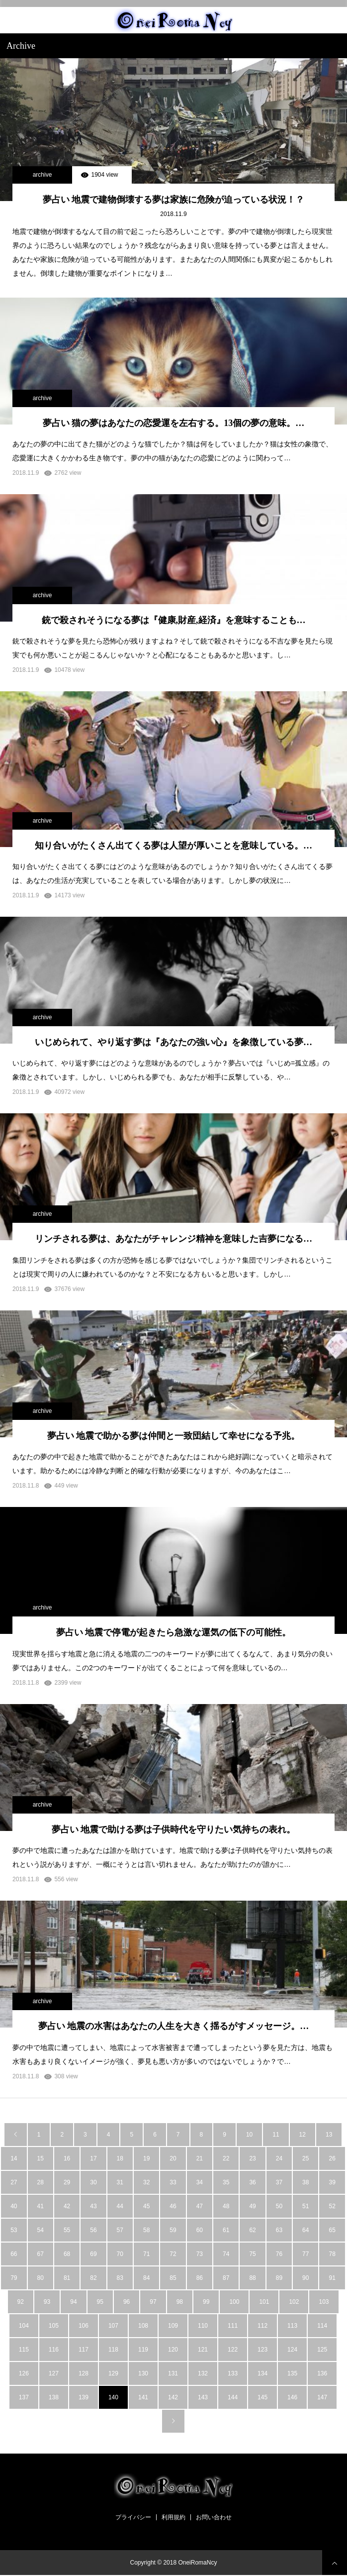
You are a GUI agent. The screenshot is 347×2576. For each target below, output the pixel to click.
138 (54, 2397)
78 (332, 2254)
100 (234, 2301)
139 (83, 2397)
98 (179, 2301)
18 (120, 2158)
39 (332, 2182)
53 (13, 2230)
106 (83, 2325)
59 (173, 2230)
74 (226, 2254)
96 (126, 2301)
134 (262, 2373)
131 (173, 2373)
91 (332, 2277)
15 (40, 2158)
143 (203, 2397)
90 (305, 2277)
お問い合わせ (214, 2517)
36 (252, 2182)
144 (233, 2397)
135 (292, 2373)
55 (67, 2230)
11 (275, 2134)
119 (143, 2349)
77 (305, 2254)
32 (146, 2182)
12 (302, 2134)
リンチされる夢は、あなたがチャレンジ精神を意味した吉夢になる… (173, 1239)
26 (332, 2158)
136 (322, 2373)
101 (264, 2301)
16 (67, 2158)
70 (120, 2254)
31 (120, 2182)
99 (206, 2301)
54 (40, 2230)
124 (292, 2349)
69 (93, 2254)
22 (226, 2158)
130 (143, 2373)
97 (153, 2301)
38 (305, 2182)
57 (120, 2230)
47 (199, 2206)
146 (292, 2397)
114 (322, 2325)
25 (305, 2158)
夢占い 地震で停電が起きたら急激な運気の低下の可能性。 (173, 1632)
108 (143, 2325)
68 (67, 2254)
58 (146, 2230)
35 (226, 2182)
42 (67, 2206)
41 (40, 2206)
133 (233, 2373)
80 (40, 2277)
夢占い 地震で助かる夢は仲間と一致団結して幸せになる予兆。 (173, 1436)
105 (54, 2325)
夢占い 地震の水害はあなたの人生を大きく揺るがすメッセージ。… (173, 2026)
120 (173, 2349)
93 (47, 2301)
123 (262, 2349)
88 (252, 2277)
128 (83, 2373)
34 (199, 2182)
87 (226, 2277)
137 (24, 2397)
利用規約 (173, 2517)
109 (173, 2325)
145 (262, 2397)
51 (305, 2206)
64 (305, 2230)
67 (40, 2254)
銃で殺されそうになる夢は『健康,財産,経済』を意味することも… (174, 620)
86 (199, 2277)
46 (173, 2206)
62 (252, 2230)
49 (252, 2206)
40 (13, 2206)
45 (146, 2206)
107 (113, 2325)
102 (294, 2301)
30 (93, 2182)
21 (199, 2158)
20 (173, 2158)
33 (173, 2182)
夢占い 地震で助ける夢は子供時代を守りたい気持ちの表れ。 (174, 1829)
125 (322, 2349)
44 (120, 2206)
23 (252, 2158)
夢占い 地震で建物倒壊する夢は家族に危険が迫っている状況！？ (174, 200)
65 (332, 2230)
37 (279, 2182)
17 (93, 2158)
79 (13, 2277)
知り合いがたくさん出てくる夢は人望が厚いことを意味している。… (173, 846)
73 (199, 2254)
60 (199, 2230)
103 (324, 2301)
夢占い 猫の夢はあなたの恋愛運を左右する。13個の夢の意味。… (174, 423)
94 (73, 2301)
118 (113, 2349)
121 (203, 2349)
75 (252, 2254)
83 (120, 2277)
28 (40, 2182)
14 (13, 2158)
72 (173, 2254)
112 (262, 2325)
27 (13, 2182)
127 (54, 2373)
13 (329, 2134)
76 (279, 2254)
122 (233, 2349)
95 (100, 2301)
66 (13, 2254)
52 (332, 2206)
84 (146, 2277)
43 (93, 2206)
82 (93, 2277)
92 (20, 2301)
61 (226, 2230)
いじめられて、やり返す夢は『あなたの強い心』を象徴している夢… (173, 1042)
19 (146, 2158)
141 (143, 2397)
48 (226, 2206)
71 (146, 2254)
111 (233, 2325)
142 (173, 2397)
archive (42, 174)
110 (203, 2325)
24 (279, 2158)
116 (54, 2349)
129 (113, 2373)
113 (292, 2325)
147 (322, 2397)
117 (83, 2349)
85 (173, 2277)
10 (249, 2134)
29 (67, 2182)
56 (93, 2230)
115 (24, 2349)
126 (24, 2373)
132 (203, 2373)
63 (279, 2230)
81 (67, 2277)
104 (24, 2325)
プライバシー (133, 2517)
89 (279, 2277)
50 (279, 2206)
